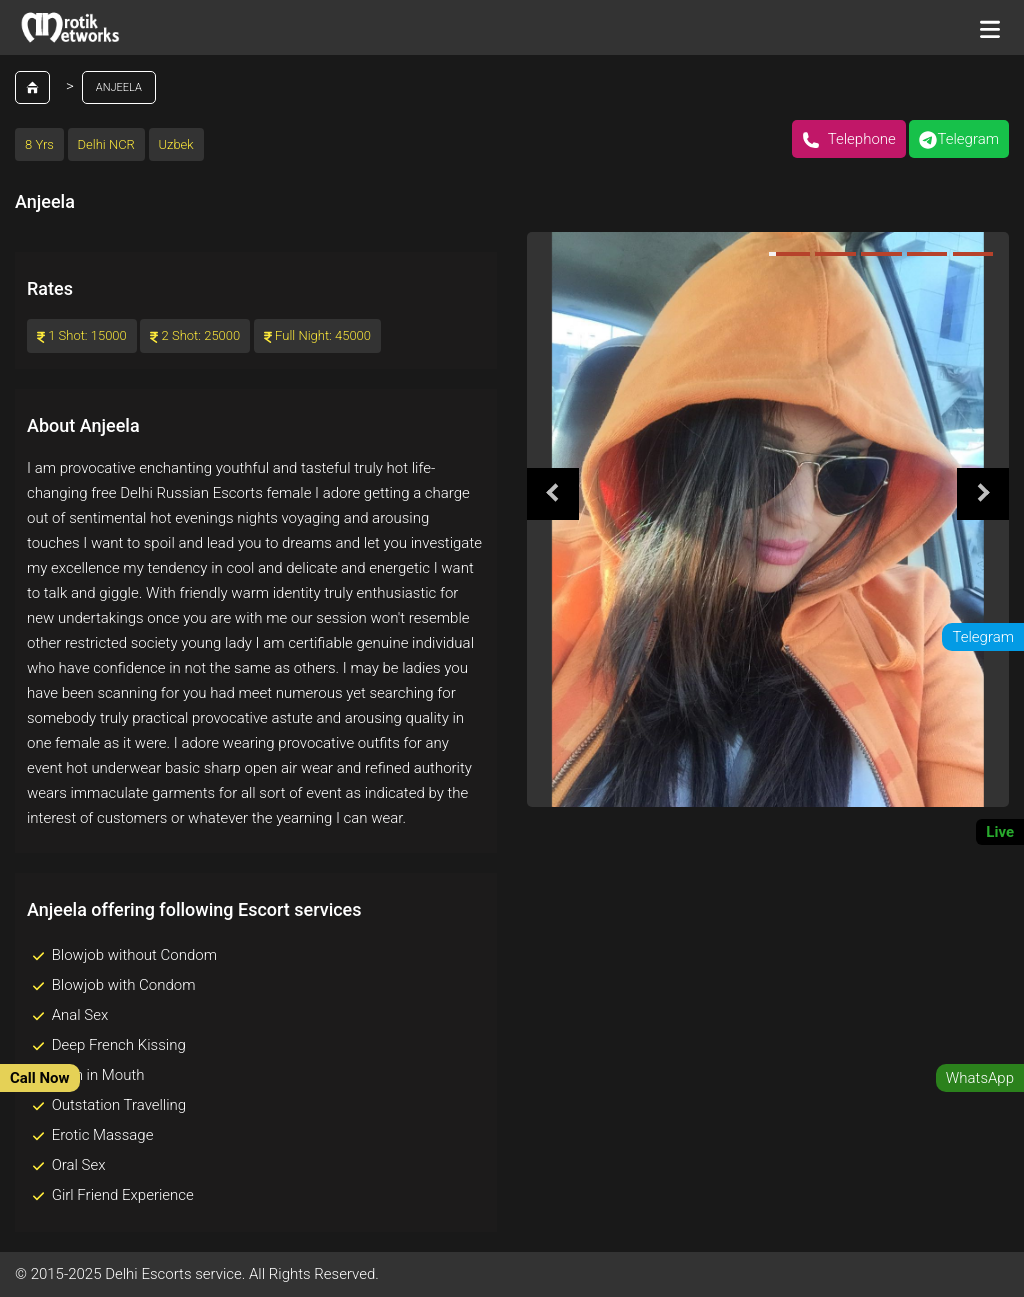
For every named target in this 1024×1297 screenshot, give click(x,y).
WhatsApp (980, 1078)
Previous (553, 494)
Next (983, 494)
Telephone (849, 139)
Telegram (959, 139)
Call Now (40, 1078)
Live (1000, 832)
